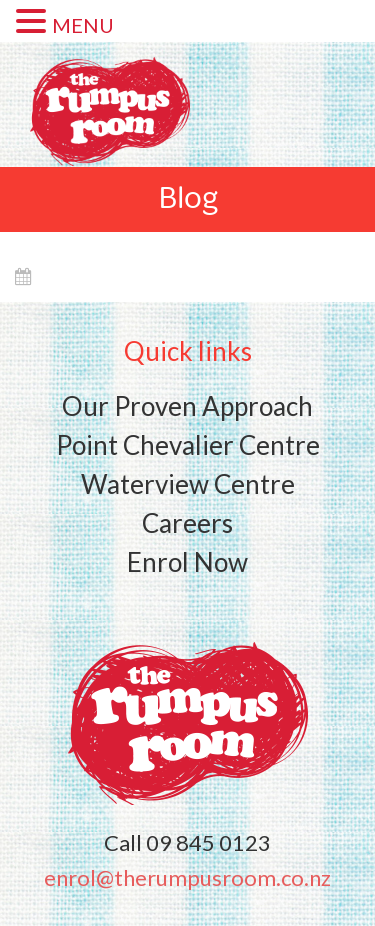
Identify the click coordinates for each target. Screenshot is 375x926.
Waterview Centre (188, 484)
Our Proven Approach (187, 406)
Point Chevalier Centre (188, 445)
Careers (187, 523)
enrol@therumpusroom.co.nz (187, 877)
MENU (83, 25)
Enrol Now (187, 562)
